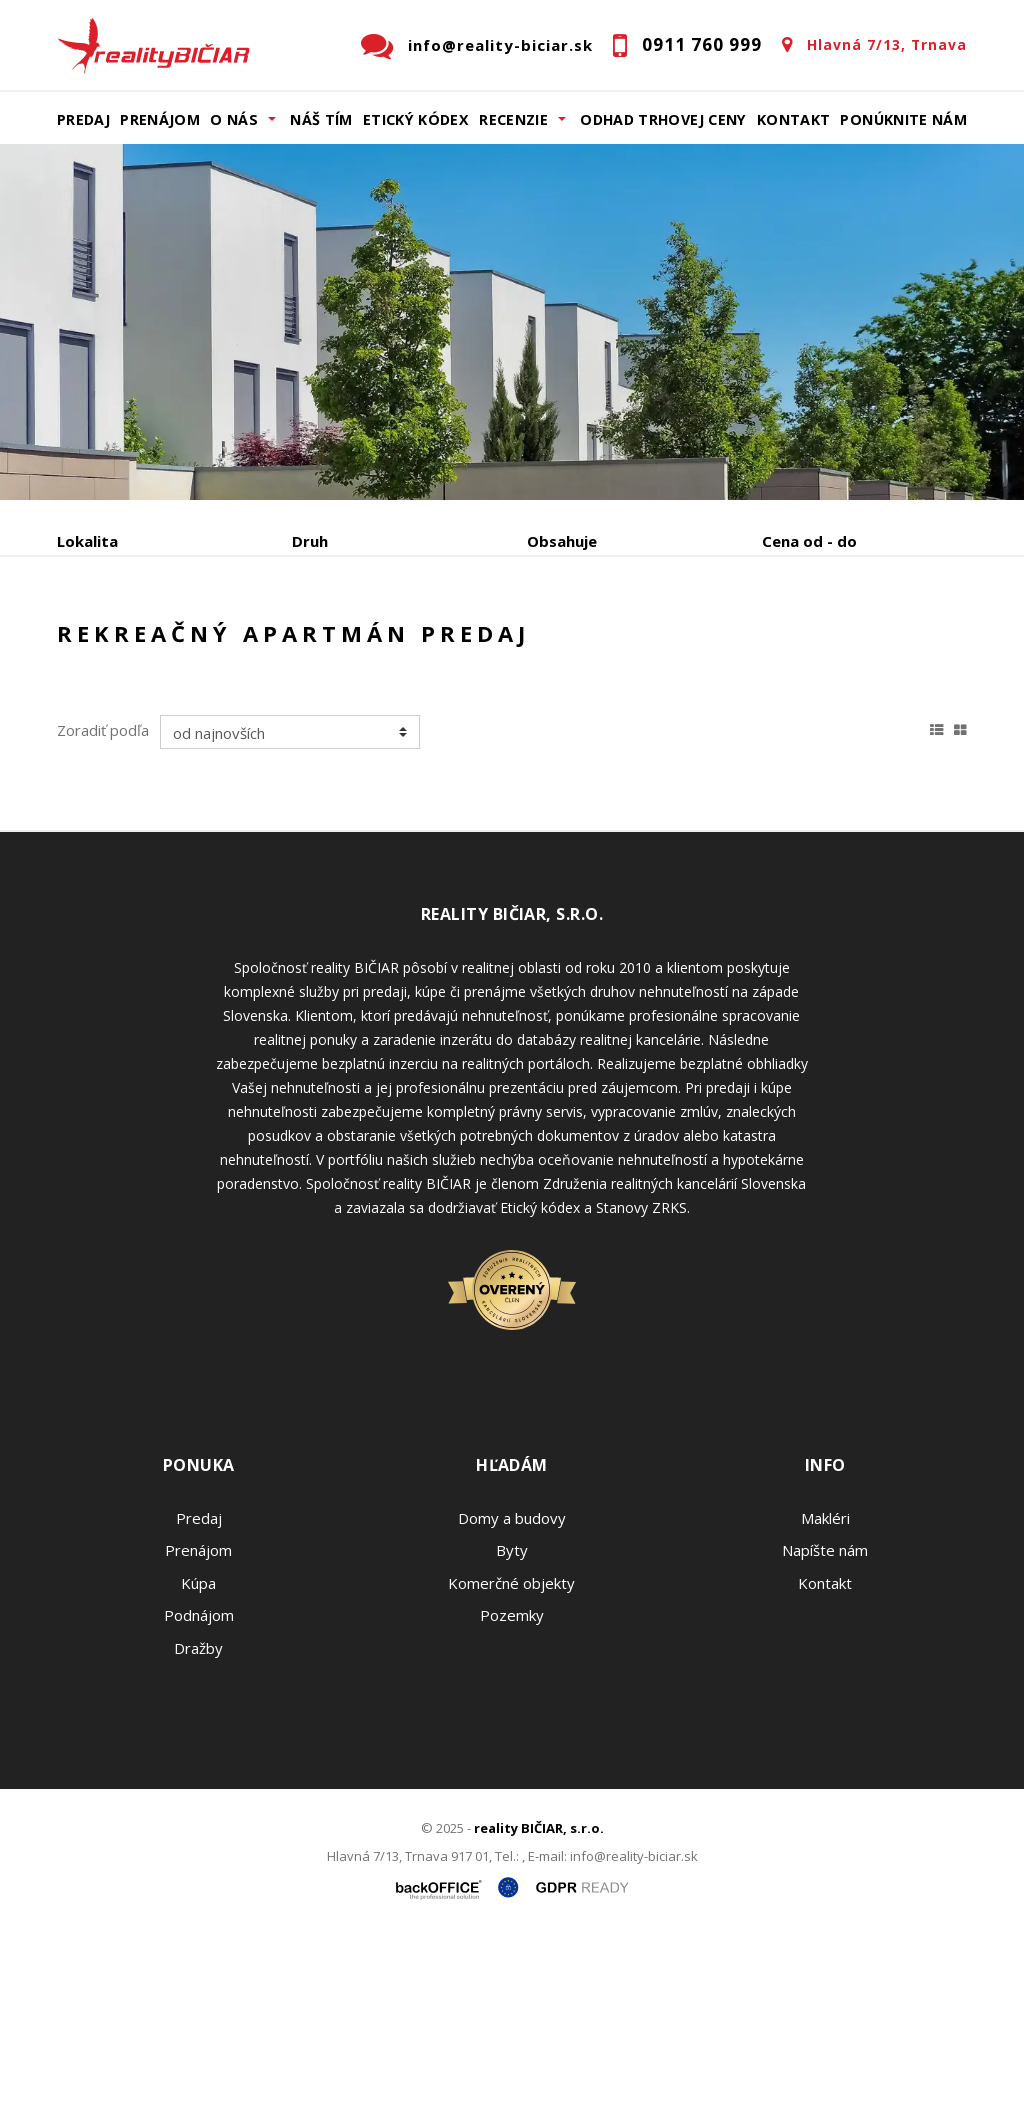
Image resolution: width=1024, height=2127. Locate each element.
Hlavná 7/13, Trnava (887, 44)
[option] (512, 322)
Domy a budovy (512, 1710)
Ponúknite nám (903, 119)
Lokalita (87, 541)
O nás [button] (234, 119)
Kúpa (357, 645)
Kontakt (794, 119)
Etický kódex (416, 119)
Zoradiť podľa (103, 922)
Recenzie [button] (513, 119)
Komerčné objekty (511, 1775)
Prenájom (160, 119)
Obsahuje (562, 541)
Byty (512, 1742)
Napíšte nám (825, 1742)
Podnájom (132, 693)
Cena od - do (809, 541)
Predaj (83, 119)
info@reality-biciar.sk (500, 45)
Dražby (198, 1840)
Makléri (825, 1710)
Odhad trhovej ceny (663, 119)
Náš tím (321, 119)
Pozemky (512, 1807)
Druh (310, 541)
